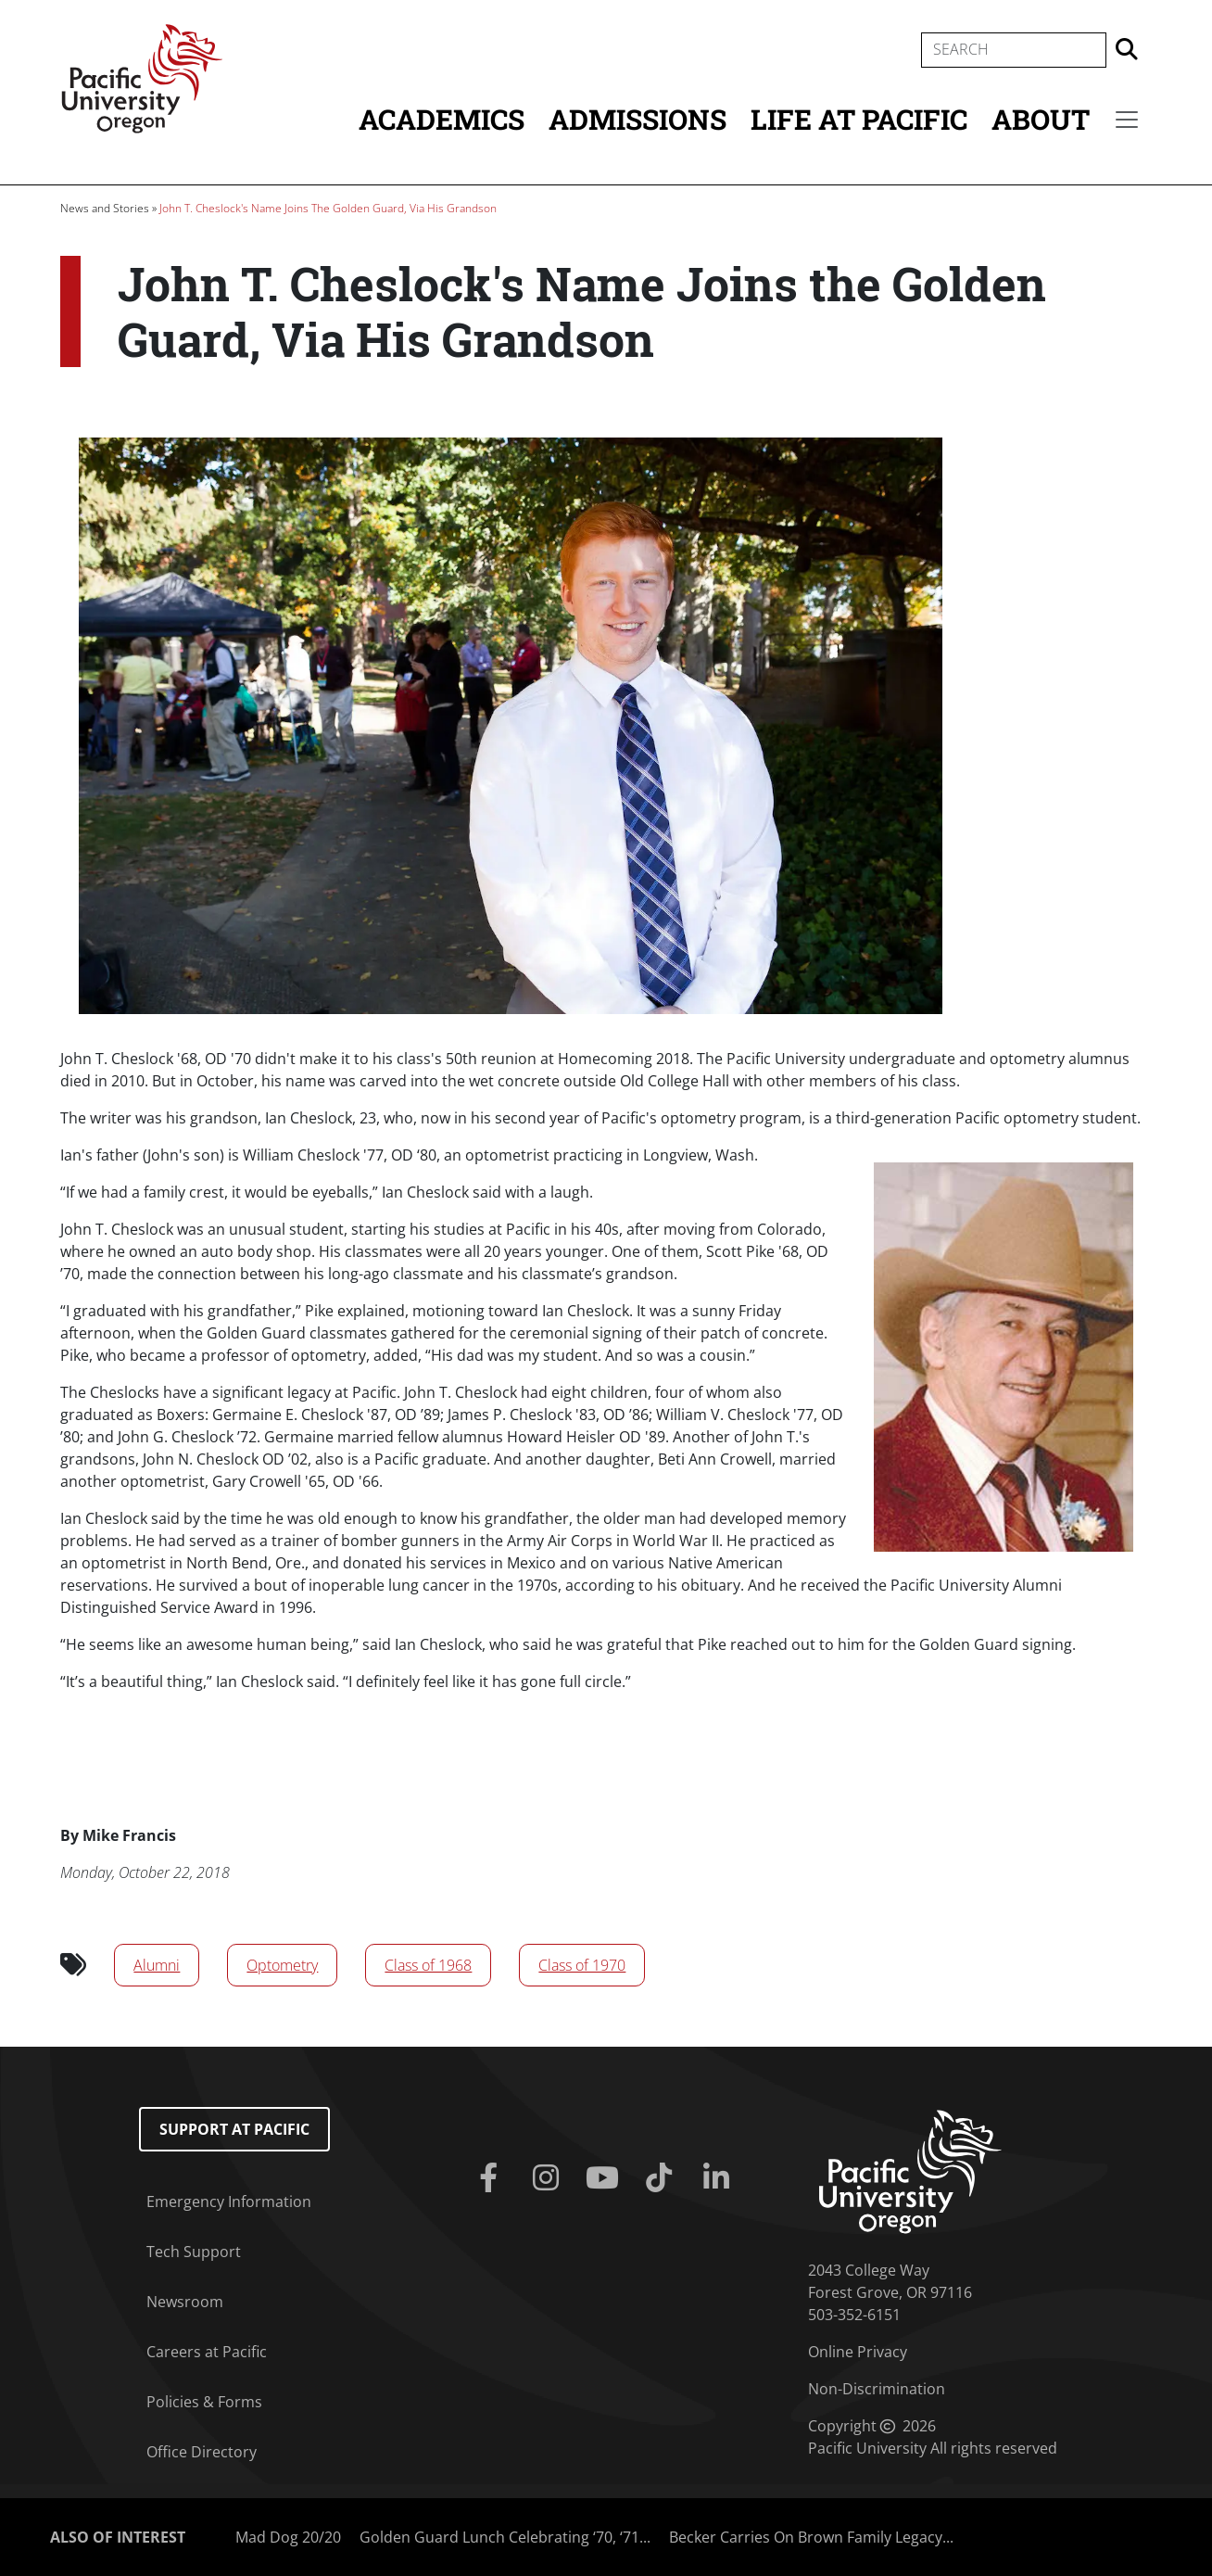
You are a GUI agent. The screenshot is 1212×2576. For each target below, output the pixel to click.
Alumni (156, 1965)
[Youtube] (605, 2178)
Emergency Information (228, 2201)
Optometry (282, 1965)
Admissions (637, 119)
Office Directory (201, 2452)
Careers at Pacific (206, 2351)
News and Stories (104, 208)
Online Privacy (857, 2351)
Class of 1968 (428, 1965)
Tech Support (193, 2251)
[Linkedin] (719, 2178)
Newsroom (184, 2301)
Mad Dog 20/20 (288, 2537)
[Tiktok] (663, 2178)
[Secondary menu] (1127, 119)
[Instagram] (549, 2178)
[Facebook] (492, 2178)
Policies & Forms (204, 2402)
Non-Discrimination (876, 2389)
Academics (441, 119)
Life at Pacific (859, 119)
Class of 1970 (581, 1965)
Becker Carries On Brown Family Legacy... (811, 2537)
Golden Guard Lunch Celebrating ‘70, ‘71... (505, 2537)
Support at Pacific (234, 2129)
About (1040, 119)
